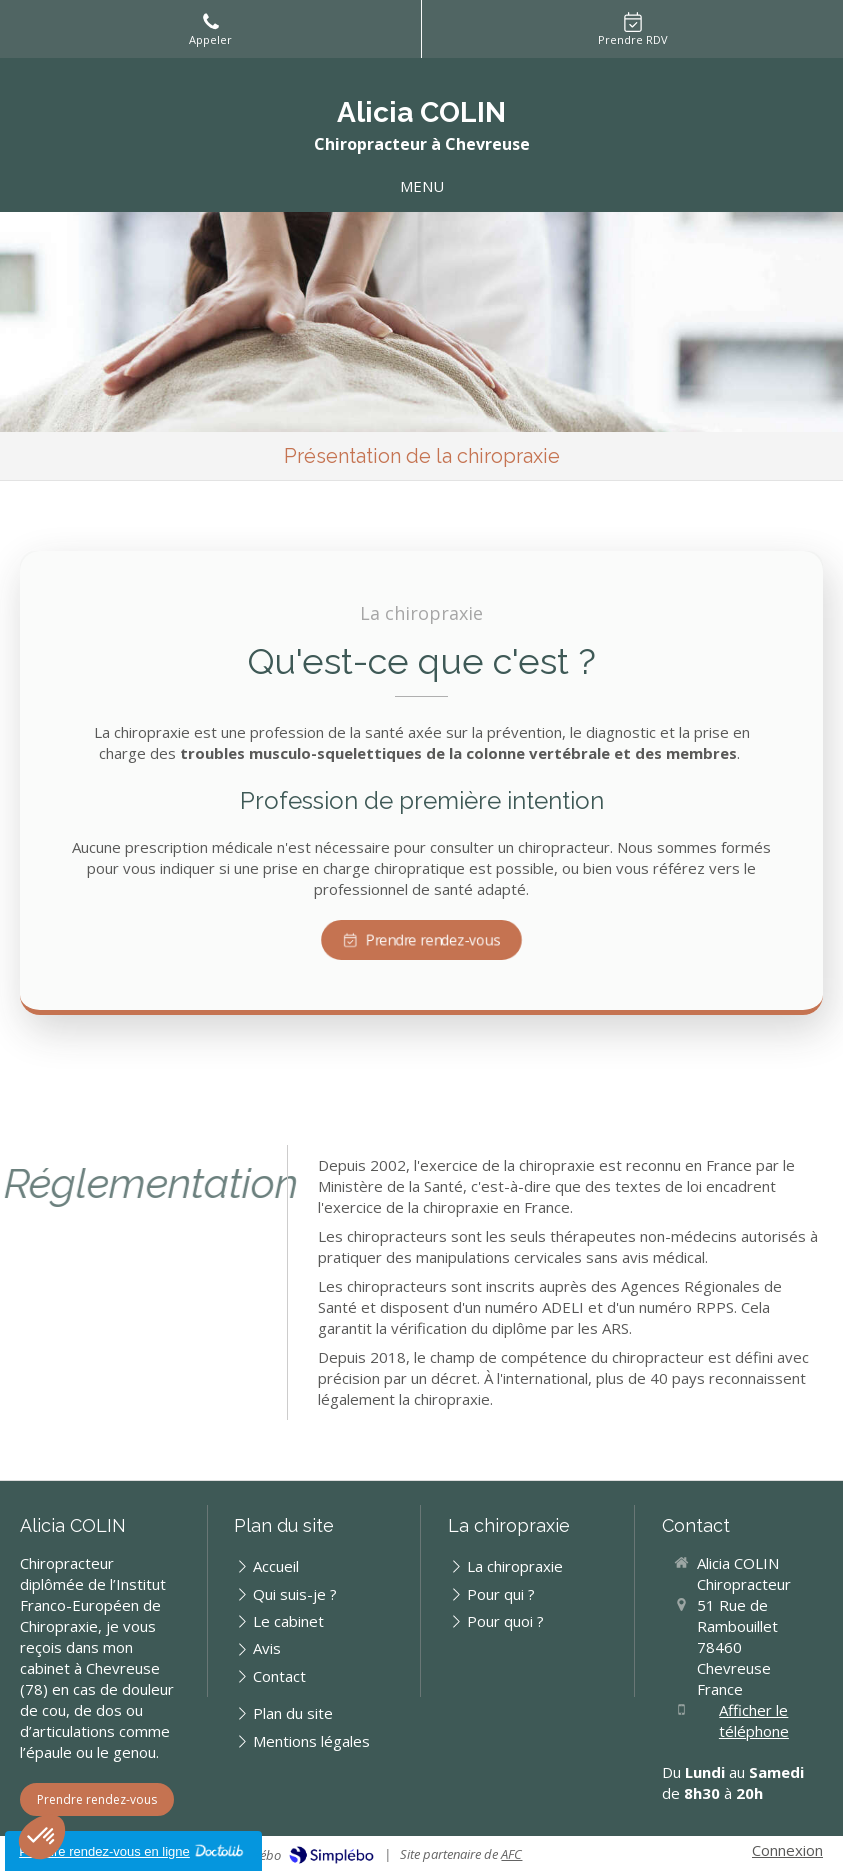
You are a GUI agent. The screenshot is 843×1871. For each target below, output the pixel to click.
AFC (511, 1854)
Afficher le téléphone (754, 1720)
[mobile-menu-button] (422, 186)
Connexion (787, 1850)
